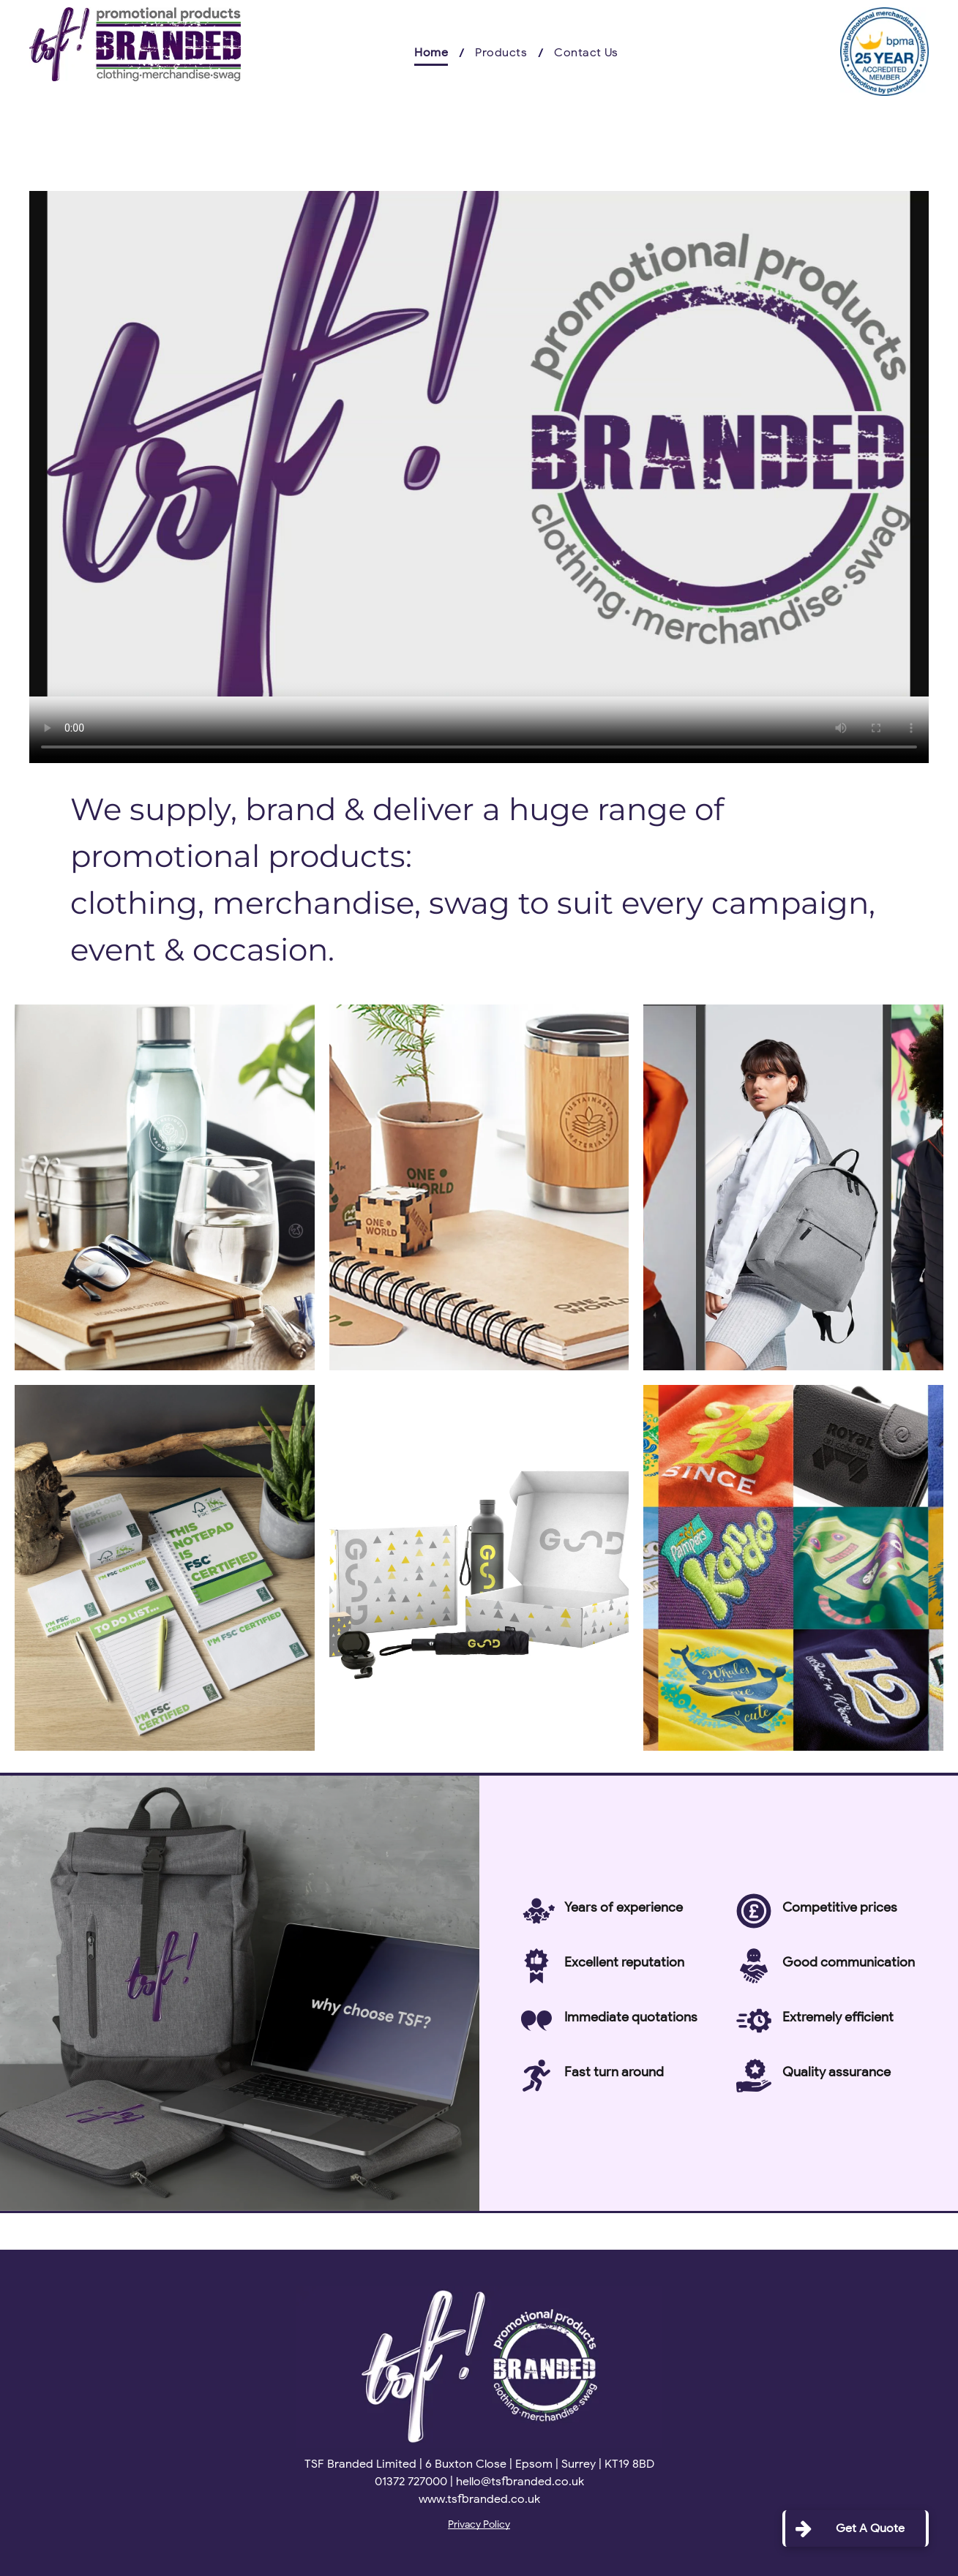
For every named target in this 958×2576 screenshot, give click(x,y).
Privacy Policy (479, 2524)
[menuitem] (433, 53)
